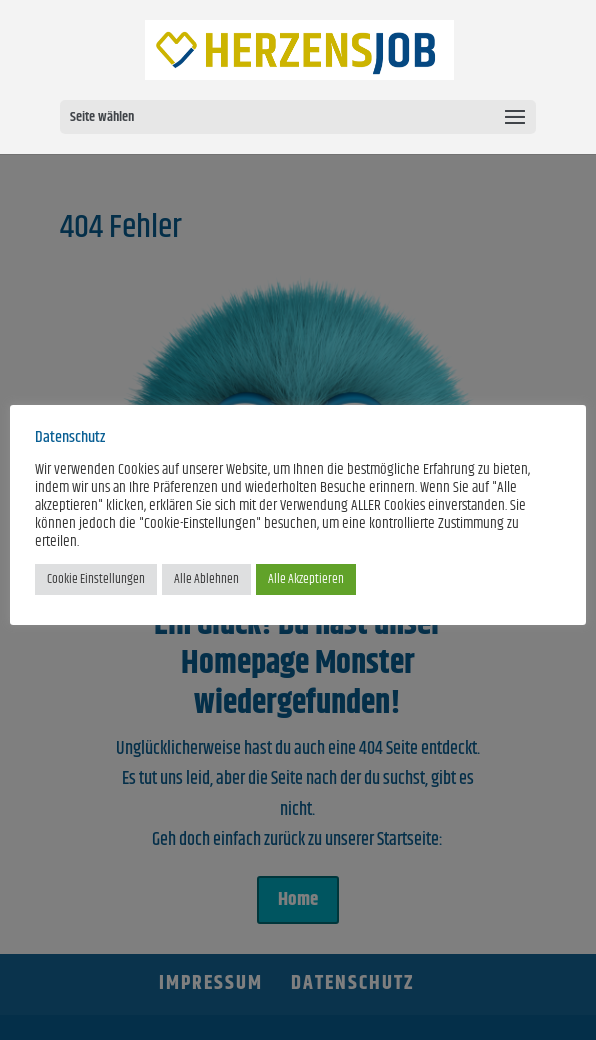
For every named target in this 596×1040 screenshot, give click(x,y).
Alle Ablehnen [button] (206, 579)
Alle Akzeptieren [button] (306, 579)
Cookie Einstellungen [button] (96, 579)
